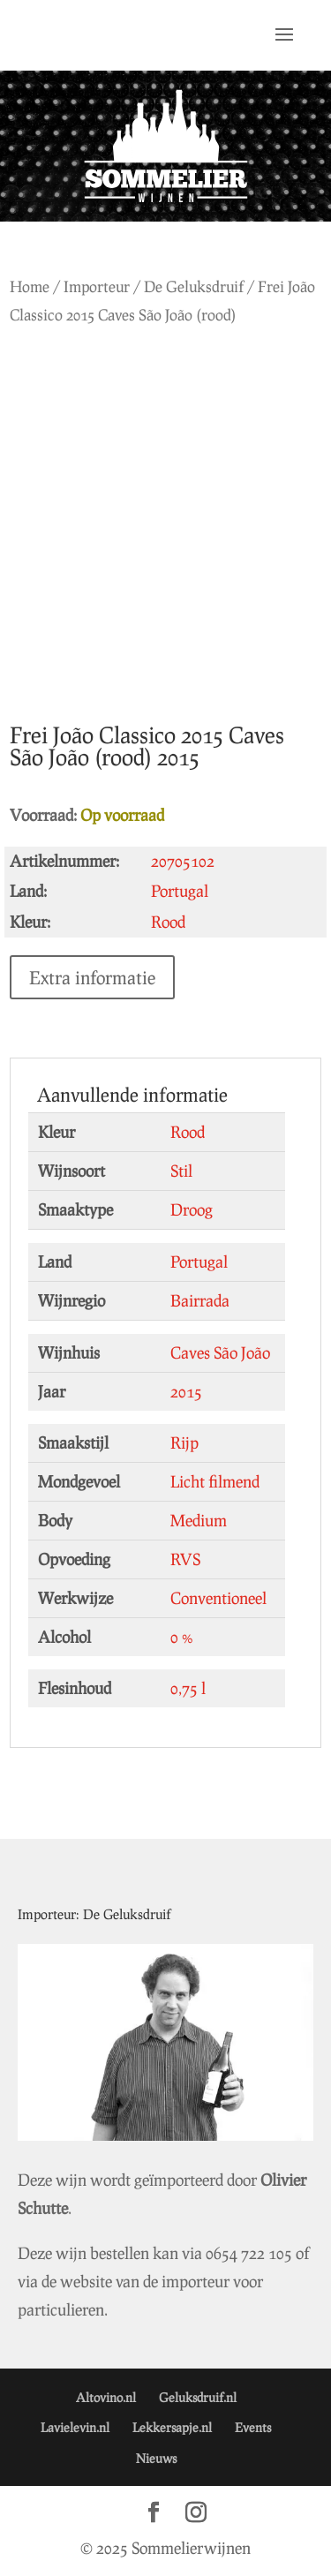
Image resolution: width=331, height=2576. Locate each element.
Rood (187, 1131)
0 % (181, 1636)
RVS (185, 1559)
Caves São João (220, 1352)
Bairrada (199, 1300)
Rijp (184, 1442)
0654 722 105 (249, 2253)
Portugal (199, 1261)
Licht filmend (215, 1481)
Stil (181, 1170)
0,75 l (188, 1688)
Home (29, 286)
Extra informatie (92, 977)
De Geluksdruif (194, 286)
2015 (186, 1391)
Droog (191, 1209)
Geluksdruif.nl (198, 2397)
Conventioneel (218, 1598)
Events (253, 2427)
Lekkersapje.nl (172, 2427)
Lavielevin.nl (75, 2427)
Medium (198, 1520)
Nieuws (156, 2458)
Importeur (97, 286)
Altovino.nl (106, 2397)
